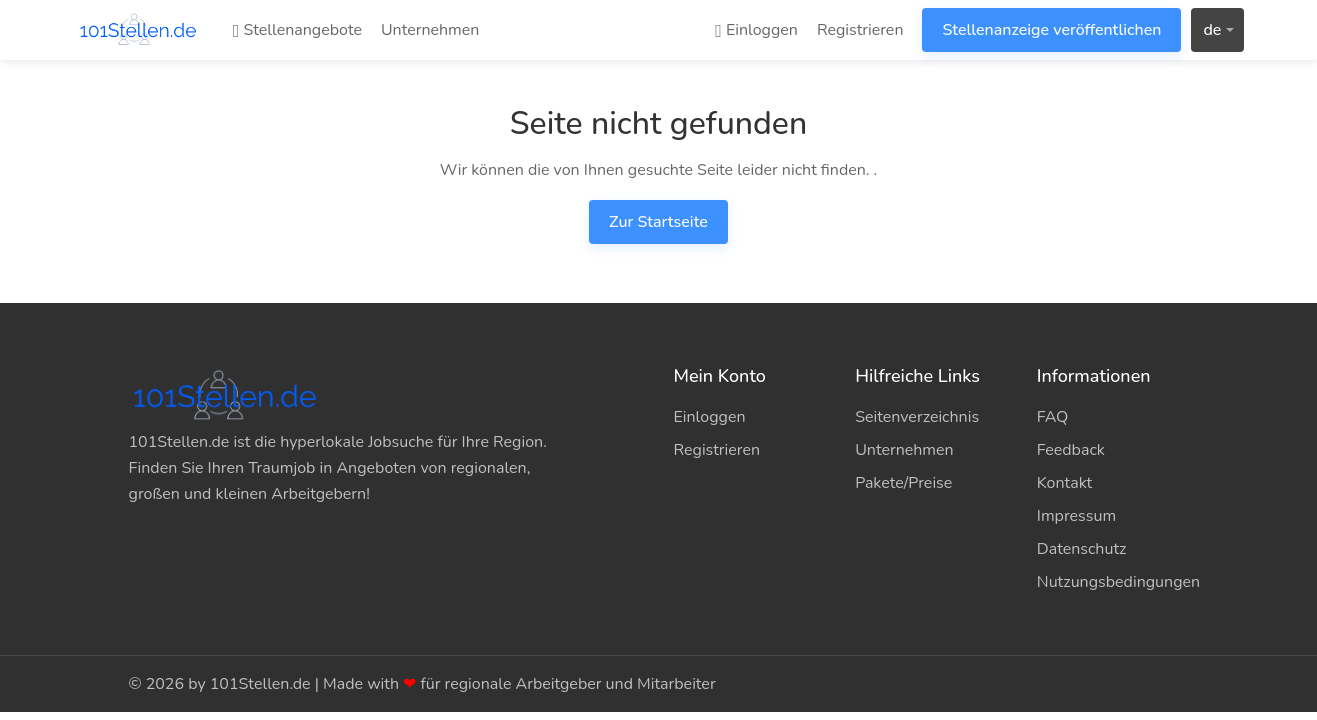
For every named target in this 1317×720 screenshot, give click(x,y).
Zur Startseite (658, 222)
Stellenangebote (297, 30)
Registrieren (860, 30)
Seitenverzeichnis (917, 417)
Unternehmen (430, 30)
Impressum (1076, 516)
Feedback (1071, 450)
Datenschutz (1082, 549)
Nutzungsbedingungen (1113, 582)
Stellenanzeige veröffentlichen (1051, 30)
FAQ (1053, 417)
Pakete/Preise (903, 483)
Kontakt (1064, 483)
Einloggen (756, 30)
